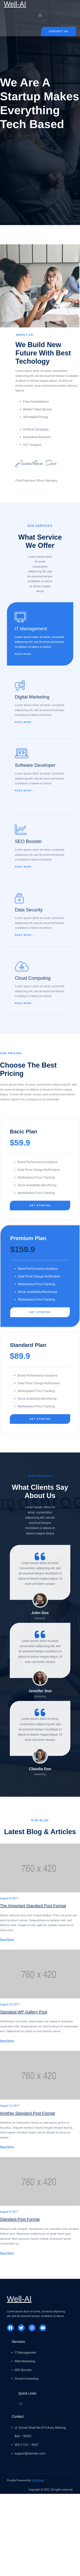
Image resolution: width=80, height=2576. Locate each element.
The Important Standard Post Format (33, 1905)
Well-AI (15, 4)
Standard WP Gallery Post (23, 2012)
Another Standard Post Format (27, 2113)
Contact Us (58, 31)
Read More (7, 1939)
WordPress (37, 2480)
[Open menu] (40, 15)
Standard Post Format (20, 2219)
